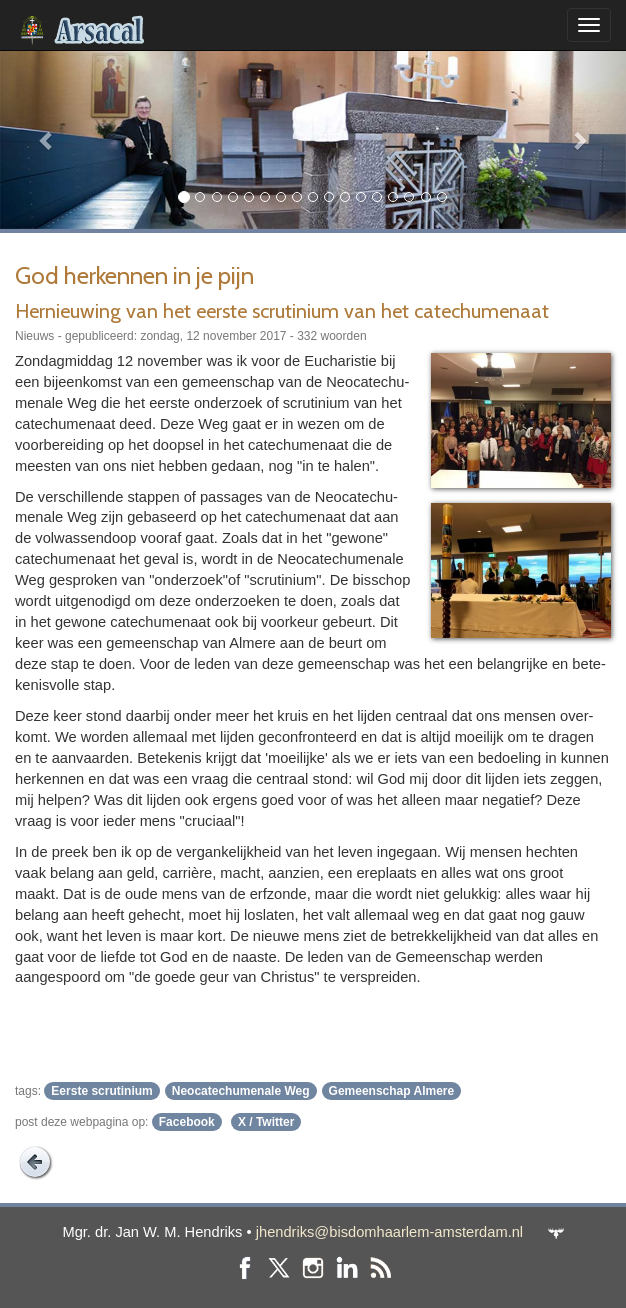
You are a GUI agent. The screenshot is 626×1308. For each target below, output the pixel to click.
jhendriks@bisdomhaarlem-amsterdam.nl (389, 1232)
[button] (47, 139)
